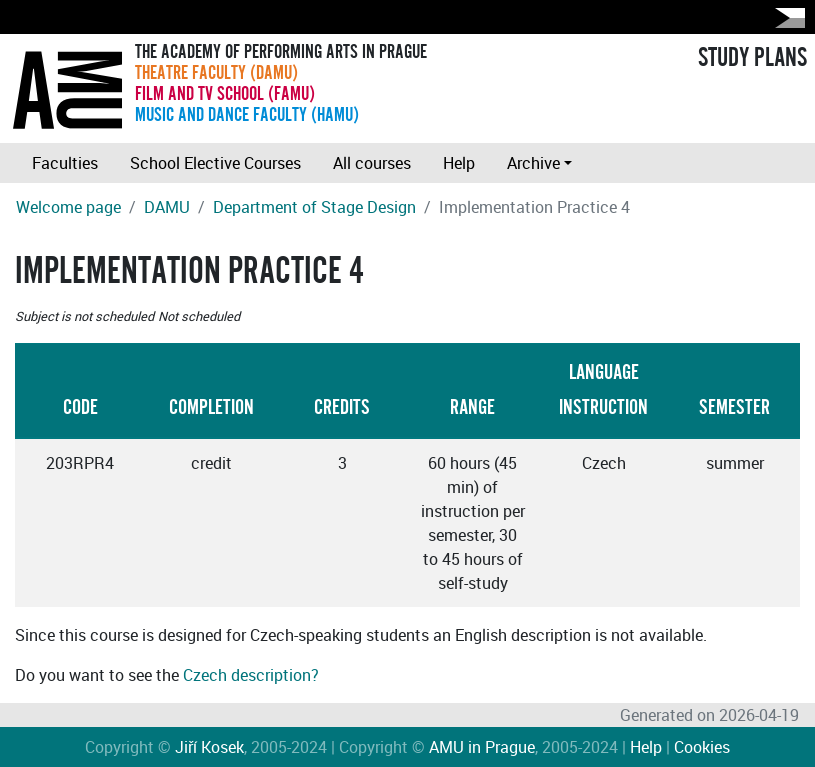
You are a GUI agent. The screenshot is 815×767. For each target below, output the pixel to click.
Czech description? (251, 675)
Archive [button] (533, 163)
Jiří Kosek (209, 747)
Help (459, 163)
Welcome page (68, 207)
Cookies (702, 747)
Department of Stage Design (314, 207)
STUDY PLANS (752, 58)
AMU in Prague (482, 747)
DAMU (167, 207)
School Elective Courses (215, 163)
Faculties (65, 163)
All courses (372, 163)
